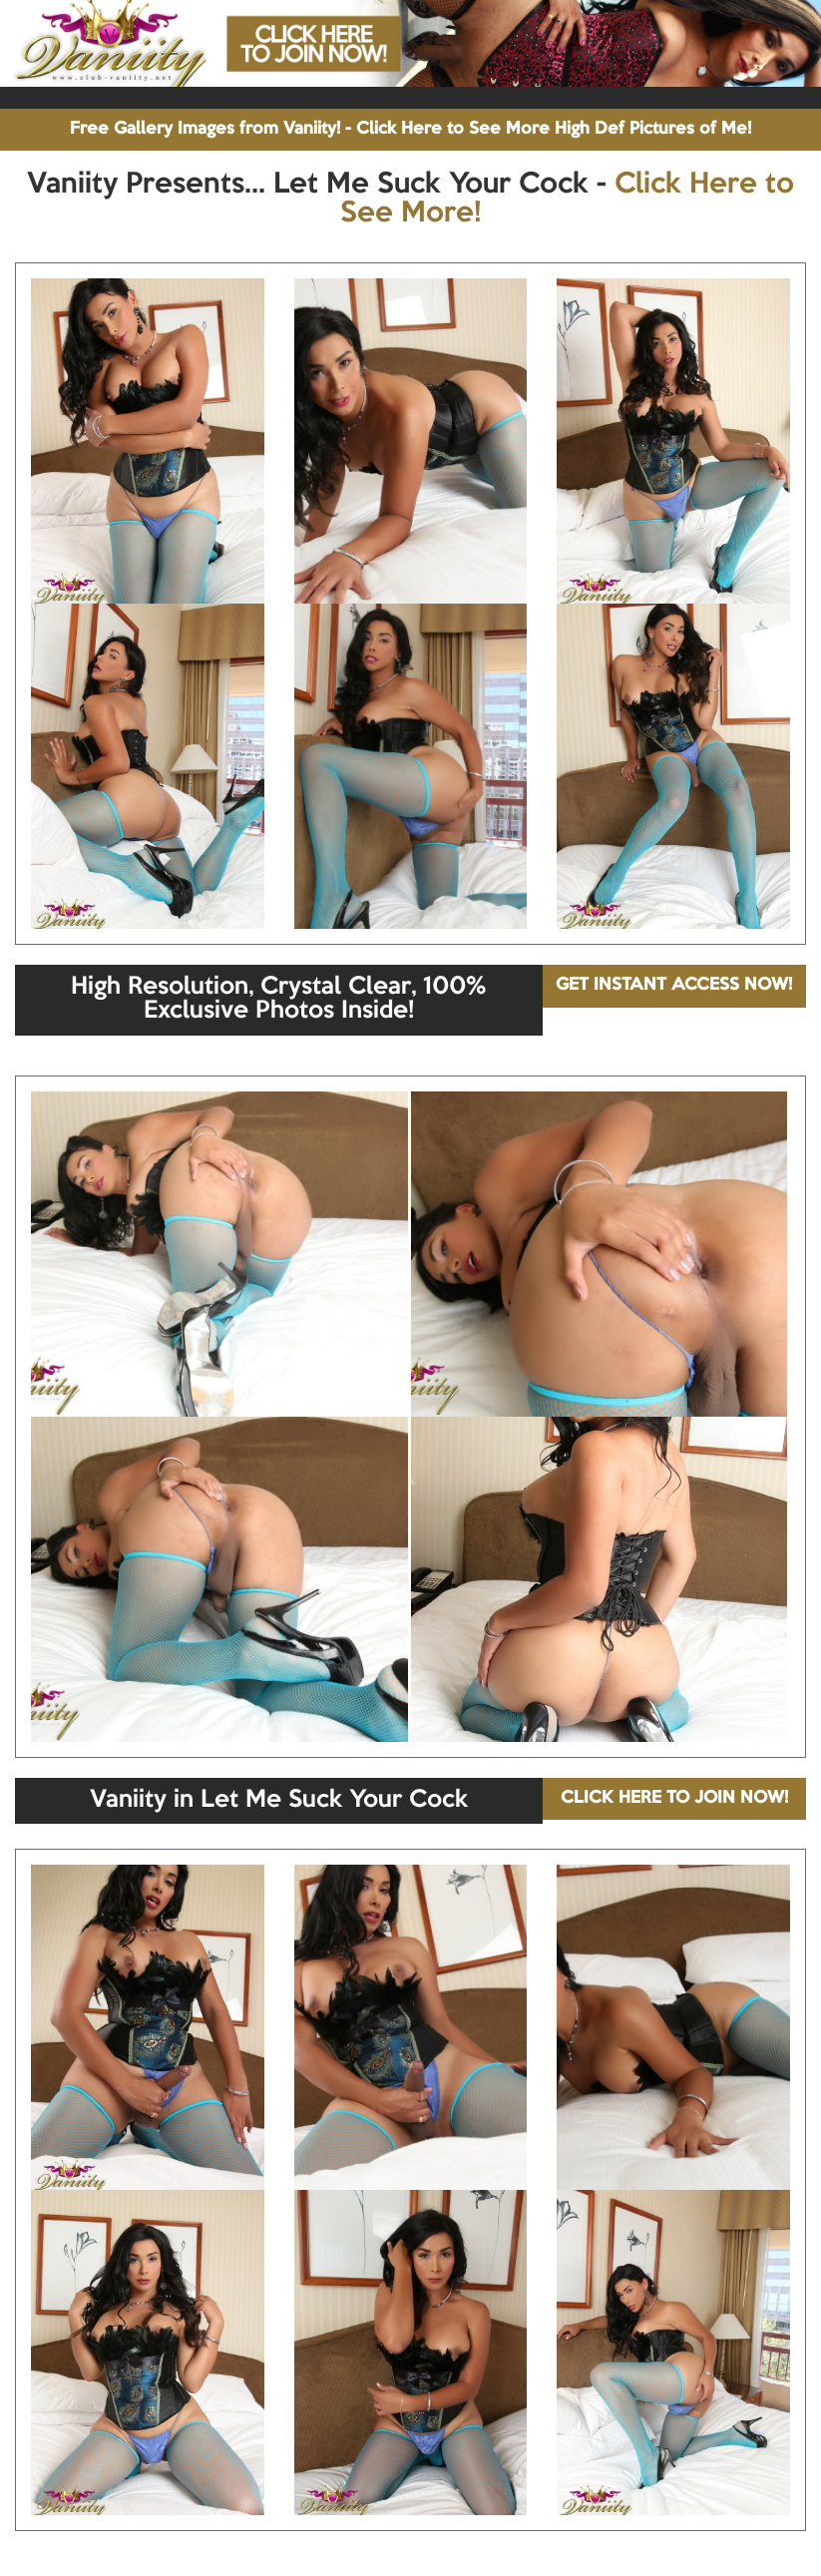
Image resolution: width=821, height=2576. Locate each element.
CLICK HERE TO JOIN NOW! (674, 1798)
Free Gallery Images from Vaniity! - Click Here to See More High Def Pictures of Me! (410, 129)
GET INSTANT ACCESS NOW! (674, 985)
